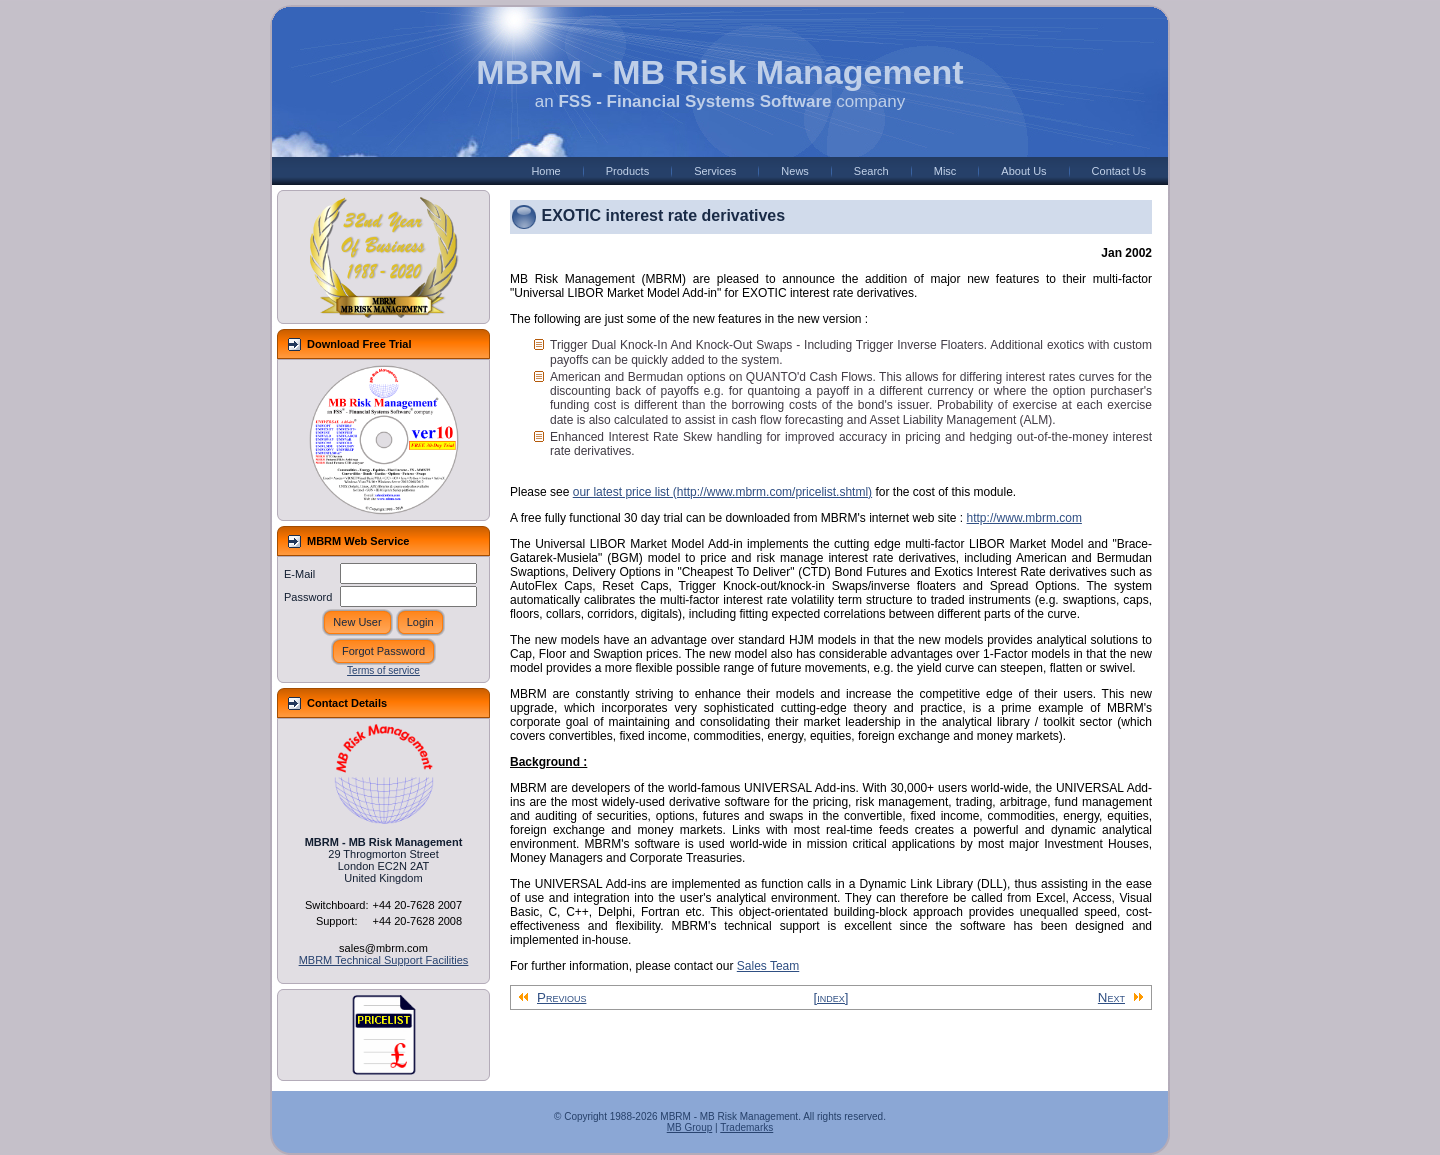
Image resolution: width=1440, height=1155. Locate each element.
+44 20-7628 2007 (417, 905)
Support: (337, 921)
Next (1121, 997)
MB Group (690, 1127)
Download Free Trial (359, 344)
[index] (831, 997)
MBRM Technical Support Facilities (384, 960)
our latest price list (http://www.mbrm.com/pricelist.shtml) (722, 492)
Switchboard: (337, 905)
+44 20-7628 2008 (417, 921)
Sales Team (768, 966)
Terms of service (383, 670)
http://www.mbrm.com (1024, 518)
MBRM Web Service (358, 541)
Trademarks (746, 1127)
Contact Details (347, 703)
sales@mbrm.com (383, 948)
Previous (552, 997)
